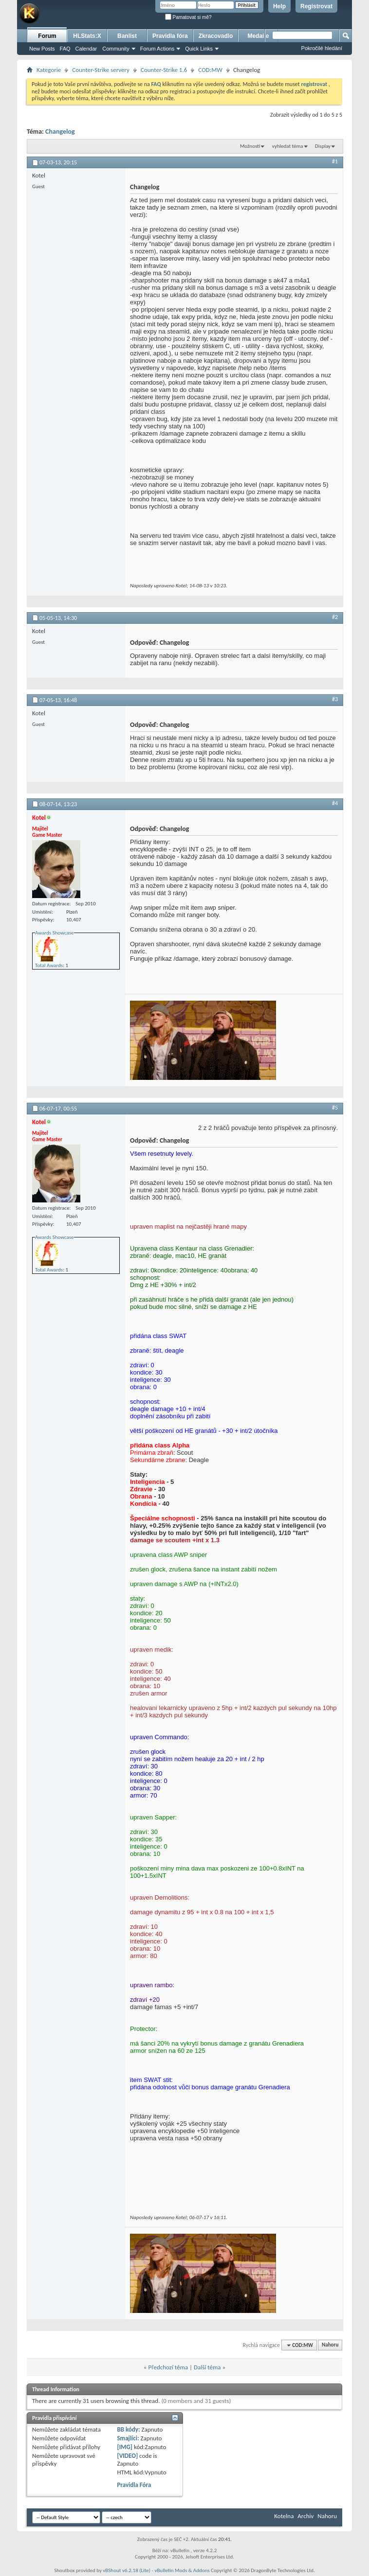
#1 (335, 161)
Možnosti (250, 146)
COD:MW (210, 69)
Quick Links (199, 49)
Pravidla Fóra (134, 2484)
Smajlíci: (128, 2438)
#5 (335, 1107)
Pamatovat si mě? (188, 17)
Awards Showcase (54, 933)
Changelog (59, 131)
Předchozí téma (168, 2367)
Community (115, 49)
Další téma (207, 2367)
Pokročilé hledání (321, 48)
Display (323, 146)
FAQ (65, 49)
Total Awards (49, 965)
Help (279, 6)
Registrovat (316, 6)
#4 (335, 803)
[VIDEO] (127, 2455)
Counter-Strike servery (100, 69)
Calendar (86, 49)
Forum (47, 36)
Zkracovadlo (216, 36)
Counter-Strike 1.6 (164, 69)
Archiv (305, 2516)
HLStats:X (87, 36)
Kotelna (284, 2516)
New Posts (42, 49)
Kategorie (49, 69)
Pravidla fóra (170, 36)
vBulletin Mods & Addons (181, 2570)
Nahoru (330, 2345)
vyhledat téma (287, 146)
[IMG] (124, 2447)
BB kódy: (128, 2429)
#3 (335, 699)
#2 (335, 617)
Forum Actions (157, 49)
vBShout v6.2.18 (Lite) (126, 2570)
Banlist (127, 36)
